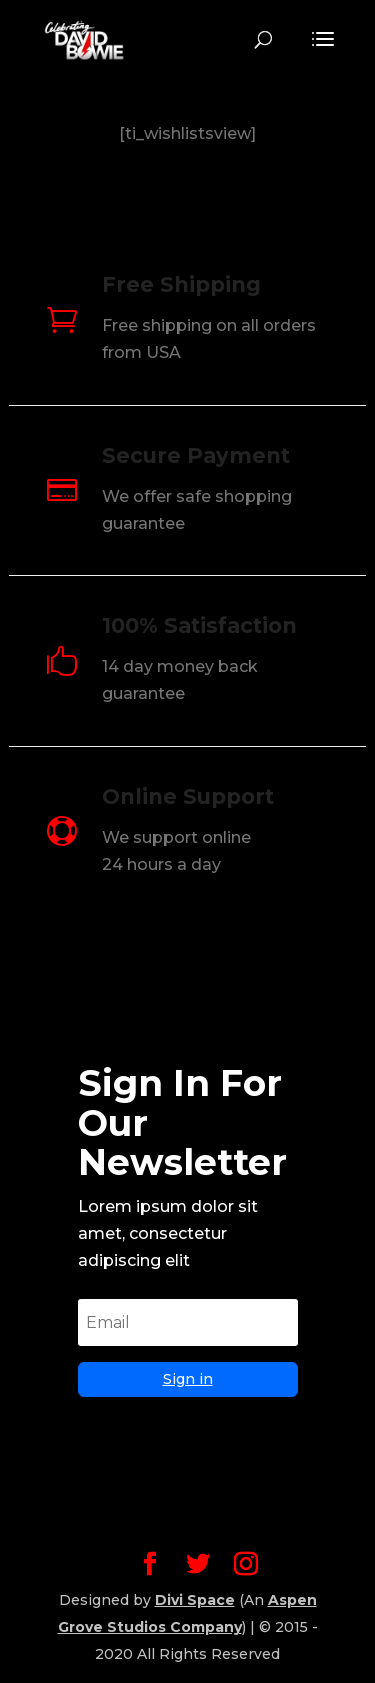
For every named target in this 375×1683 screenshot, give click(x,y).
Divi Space (195, 1600)
